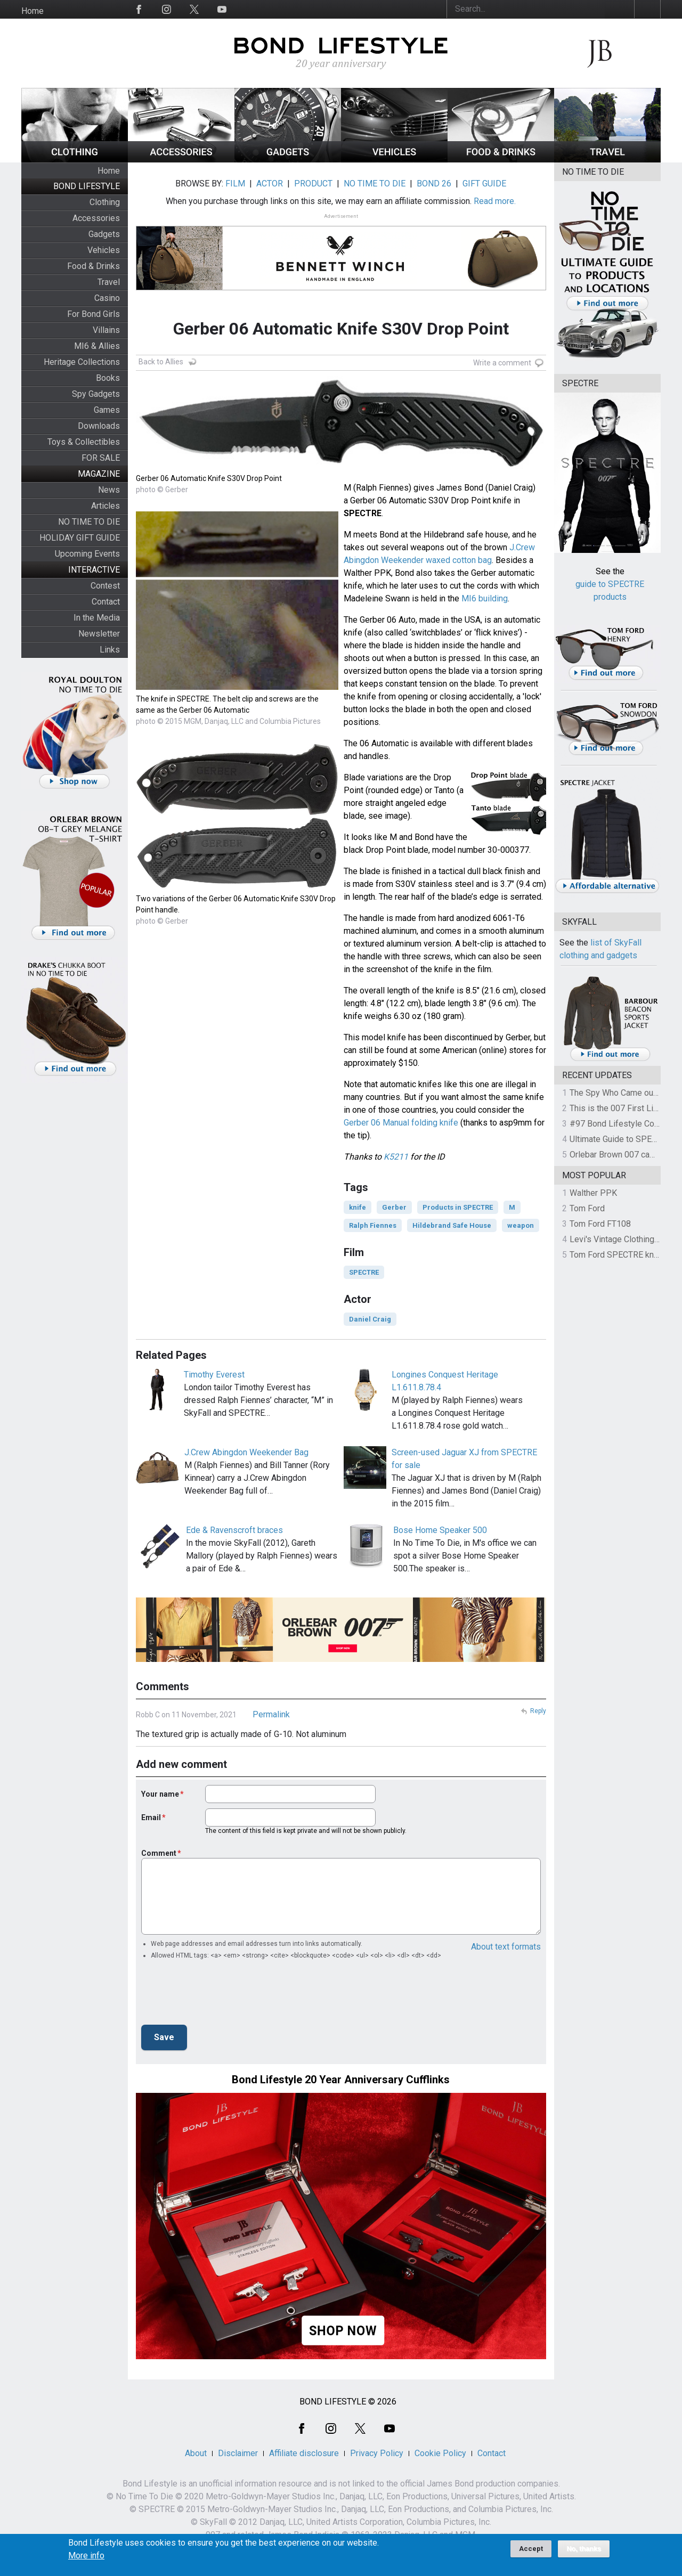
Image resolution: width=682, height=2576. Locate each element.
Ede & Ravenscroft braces (234, 1530)
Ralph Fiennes (372, 1225)
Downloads (99, 426)
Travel (109, 282)
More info (86, 2556)
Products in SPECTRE (458, 1207)
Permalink (271, 1714)
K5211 (396, 1157)
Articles (105, 506)
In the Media (97, 618)
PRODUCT (313, 183)
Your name (160, 1794)
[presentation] (222, 1995)
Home (32, 11)
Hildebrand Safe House (451, 1225)
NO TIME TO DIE (89, 522)
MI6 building (484, 598)
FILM (235, 183)
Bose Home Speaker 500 (440, 1530)
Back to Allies (161, 361)
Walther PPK (593, 1193)
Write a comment (502, 362)
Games (107, 410)
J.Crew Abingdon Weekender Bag (246, 1452)
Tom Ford (587, 1208)
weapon (520, 1225)
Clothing (105, 202)
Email (151, 1817)
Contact (106, 602)
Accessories (96, 218)
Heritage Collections (82, 362)
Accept (531, 2549)
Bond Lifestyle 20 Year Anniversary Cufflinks (341, 2079)
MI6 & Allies (97, 346)
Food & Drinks (93, 266)
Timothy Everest (214, 1374)
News (109, 490)
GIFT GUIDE (484, 183)
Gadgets (104, 234)
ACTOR (269, 183)
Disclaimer (238, 2453)
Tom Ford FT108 (600, 1224)
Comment (158, 1853)
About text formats (506, 1947)
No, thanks (583, 2549)
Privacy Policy (376, 2453)
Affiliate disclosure (304, 2453)
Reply (538, 1711)
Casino (107, 298)
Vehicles (103, 250)
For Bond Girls (93, 314)
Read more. (495, 201)
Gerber (394, 1207)
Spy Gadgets (96, 394)
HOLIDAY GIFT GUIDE (79, 538)
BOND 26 (434, 183)
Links (110, 650)
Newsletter (99, 634)
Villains (106, 330)
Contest (105, 586)
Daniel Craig (370, 1319)
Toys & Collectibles (83, 442)
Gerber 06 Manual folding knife (401, 1123)
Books (108, 378)
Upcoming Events (87, 554)
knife (357, 1207)
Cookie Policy (440, 2453)
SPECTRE (364, 1272)
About (196, 2453)
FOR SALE (101, 458)
